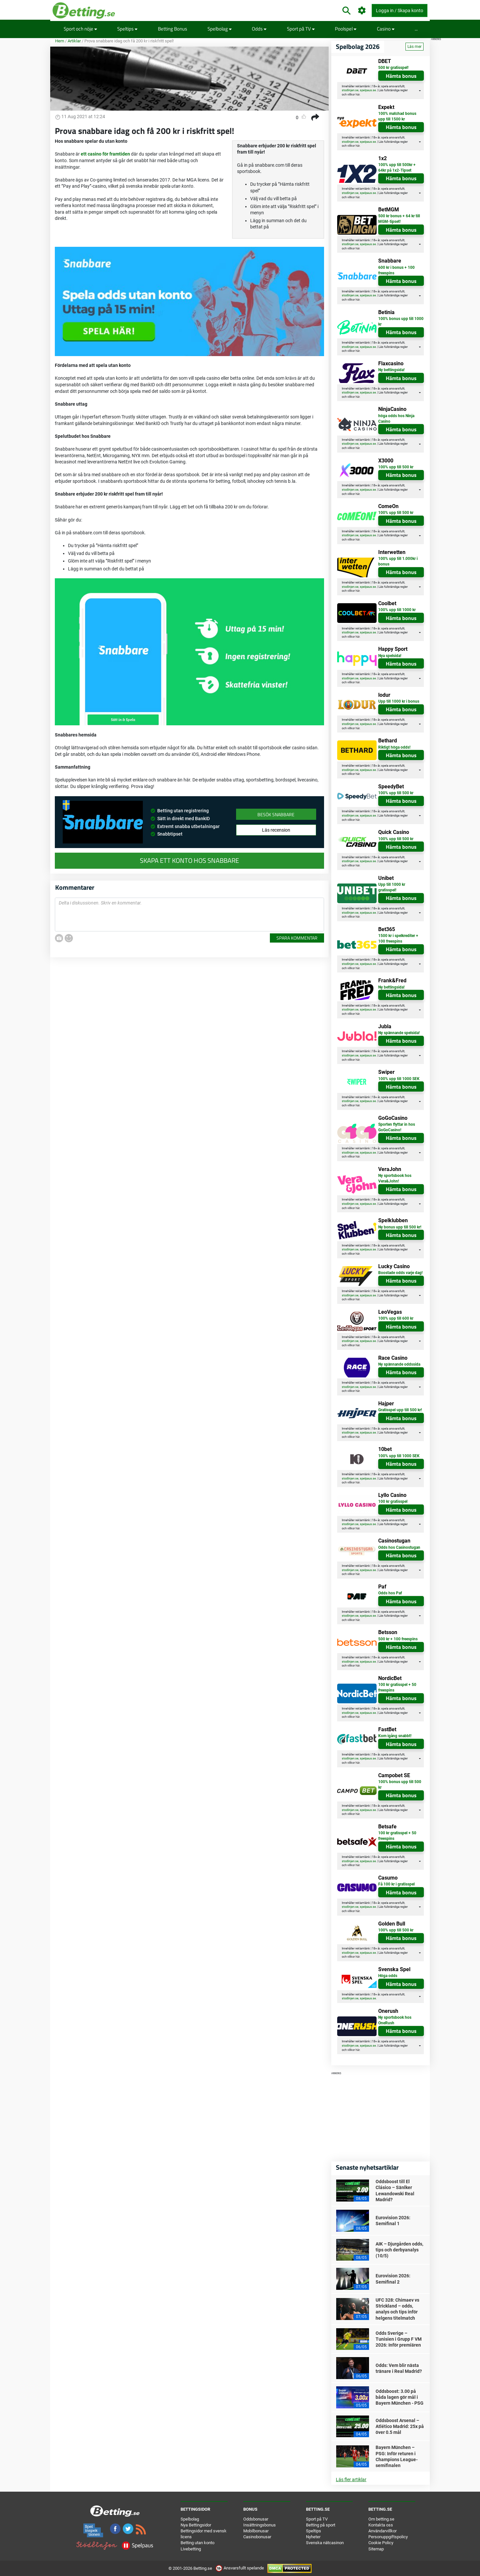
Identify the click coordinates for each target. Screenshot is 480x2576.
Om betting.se (381, 2519)
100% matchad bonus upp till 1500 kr (397, 116)
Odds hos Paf (390, 1593)
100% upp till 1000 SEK (399, 1078)
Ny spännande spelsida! (399, 1033)
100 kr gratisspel (392, 1501)
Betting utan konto (197, 2542)
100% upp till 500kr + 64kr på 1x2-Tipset (397, 167)
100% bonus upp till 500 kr (399, 1784)
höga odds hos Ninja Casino (396, 419)
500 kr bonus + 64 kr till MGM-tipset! (399, 219)
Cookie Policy (380, 2542)
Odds (259, 28)
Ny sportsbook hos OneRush (394, 2020)
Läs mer (414, 46)
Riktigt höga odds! (394, 747)
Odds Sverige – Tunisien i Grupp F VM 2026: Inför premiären (399, 2339)
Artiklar (74, 40)
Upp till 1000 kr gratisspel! (391, 887)
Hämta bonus (401, 76)
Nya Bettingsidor (196, 2525)
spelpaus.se (368, 90)
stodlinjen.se (350, 90)
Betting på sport (320, 2525)
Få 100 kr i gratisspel (396, 1884)
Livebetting (191, 2548)
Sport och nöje (80, 28)
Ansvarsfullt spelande (240, 2567)
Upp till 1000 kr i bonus (398, 701)
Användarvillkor (382, 2530)
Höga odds (387, 1975)
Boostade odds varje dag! (400, 1272)
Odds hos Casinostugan (399, 1547)
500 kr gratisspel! (393, 67)
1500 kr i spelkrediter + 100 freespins (398, 938)
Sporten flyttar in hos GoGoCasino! (396, 1127)
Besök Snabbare (276, 814)
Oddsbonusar (255, 2519)
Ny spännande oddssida (399, 1364)
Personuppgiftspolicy (388, 2536)
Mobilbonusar (256, 2530)
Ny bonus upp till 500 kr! (399, 1227)
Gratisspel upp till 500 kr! (400, 1410)
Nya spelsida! (389, 655)
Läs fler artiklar (351, 2479)
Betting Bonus (172, 28)
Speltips (127, 28)
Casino (386, 28)
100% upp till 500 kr (395, 467)
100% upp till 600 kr (395, 1318)
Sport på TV (301, 28)
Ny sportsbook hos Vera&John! (394, 1178)
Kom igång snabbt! (394, 1736)
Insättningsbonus (259, 2525)
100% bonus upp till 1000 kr (401, 321)
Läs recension (276, 830)
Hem (59, 40)
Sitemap (376, 2548)
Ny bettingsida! (391, 370)
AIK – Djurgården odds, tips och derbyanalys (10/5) (399, 2249)
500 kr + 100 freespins (398, 1639)
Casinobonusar (257, 2536)
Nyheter (313, 2536)
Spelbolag (219, 28)
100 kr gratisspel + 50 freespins (397, 1687)
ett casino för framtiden (105, 154)
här (358, 94)
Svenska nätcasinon (325, 2542)
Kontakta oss (380, 2525)
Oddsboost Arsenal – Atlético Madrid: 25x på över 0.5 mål (400, 2426)
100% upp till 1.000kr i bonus (398, 561)
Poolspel (346, 28)
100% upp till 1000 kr (397, 609)
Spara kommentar (296, 937)
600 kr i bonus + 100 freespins (396, 270)
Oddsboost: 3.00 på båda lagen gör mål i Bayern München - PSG (400, 2397)
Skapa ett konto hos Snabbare (189, 860)
